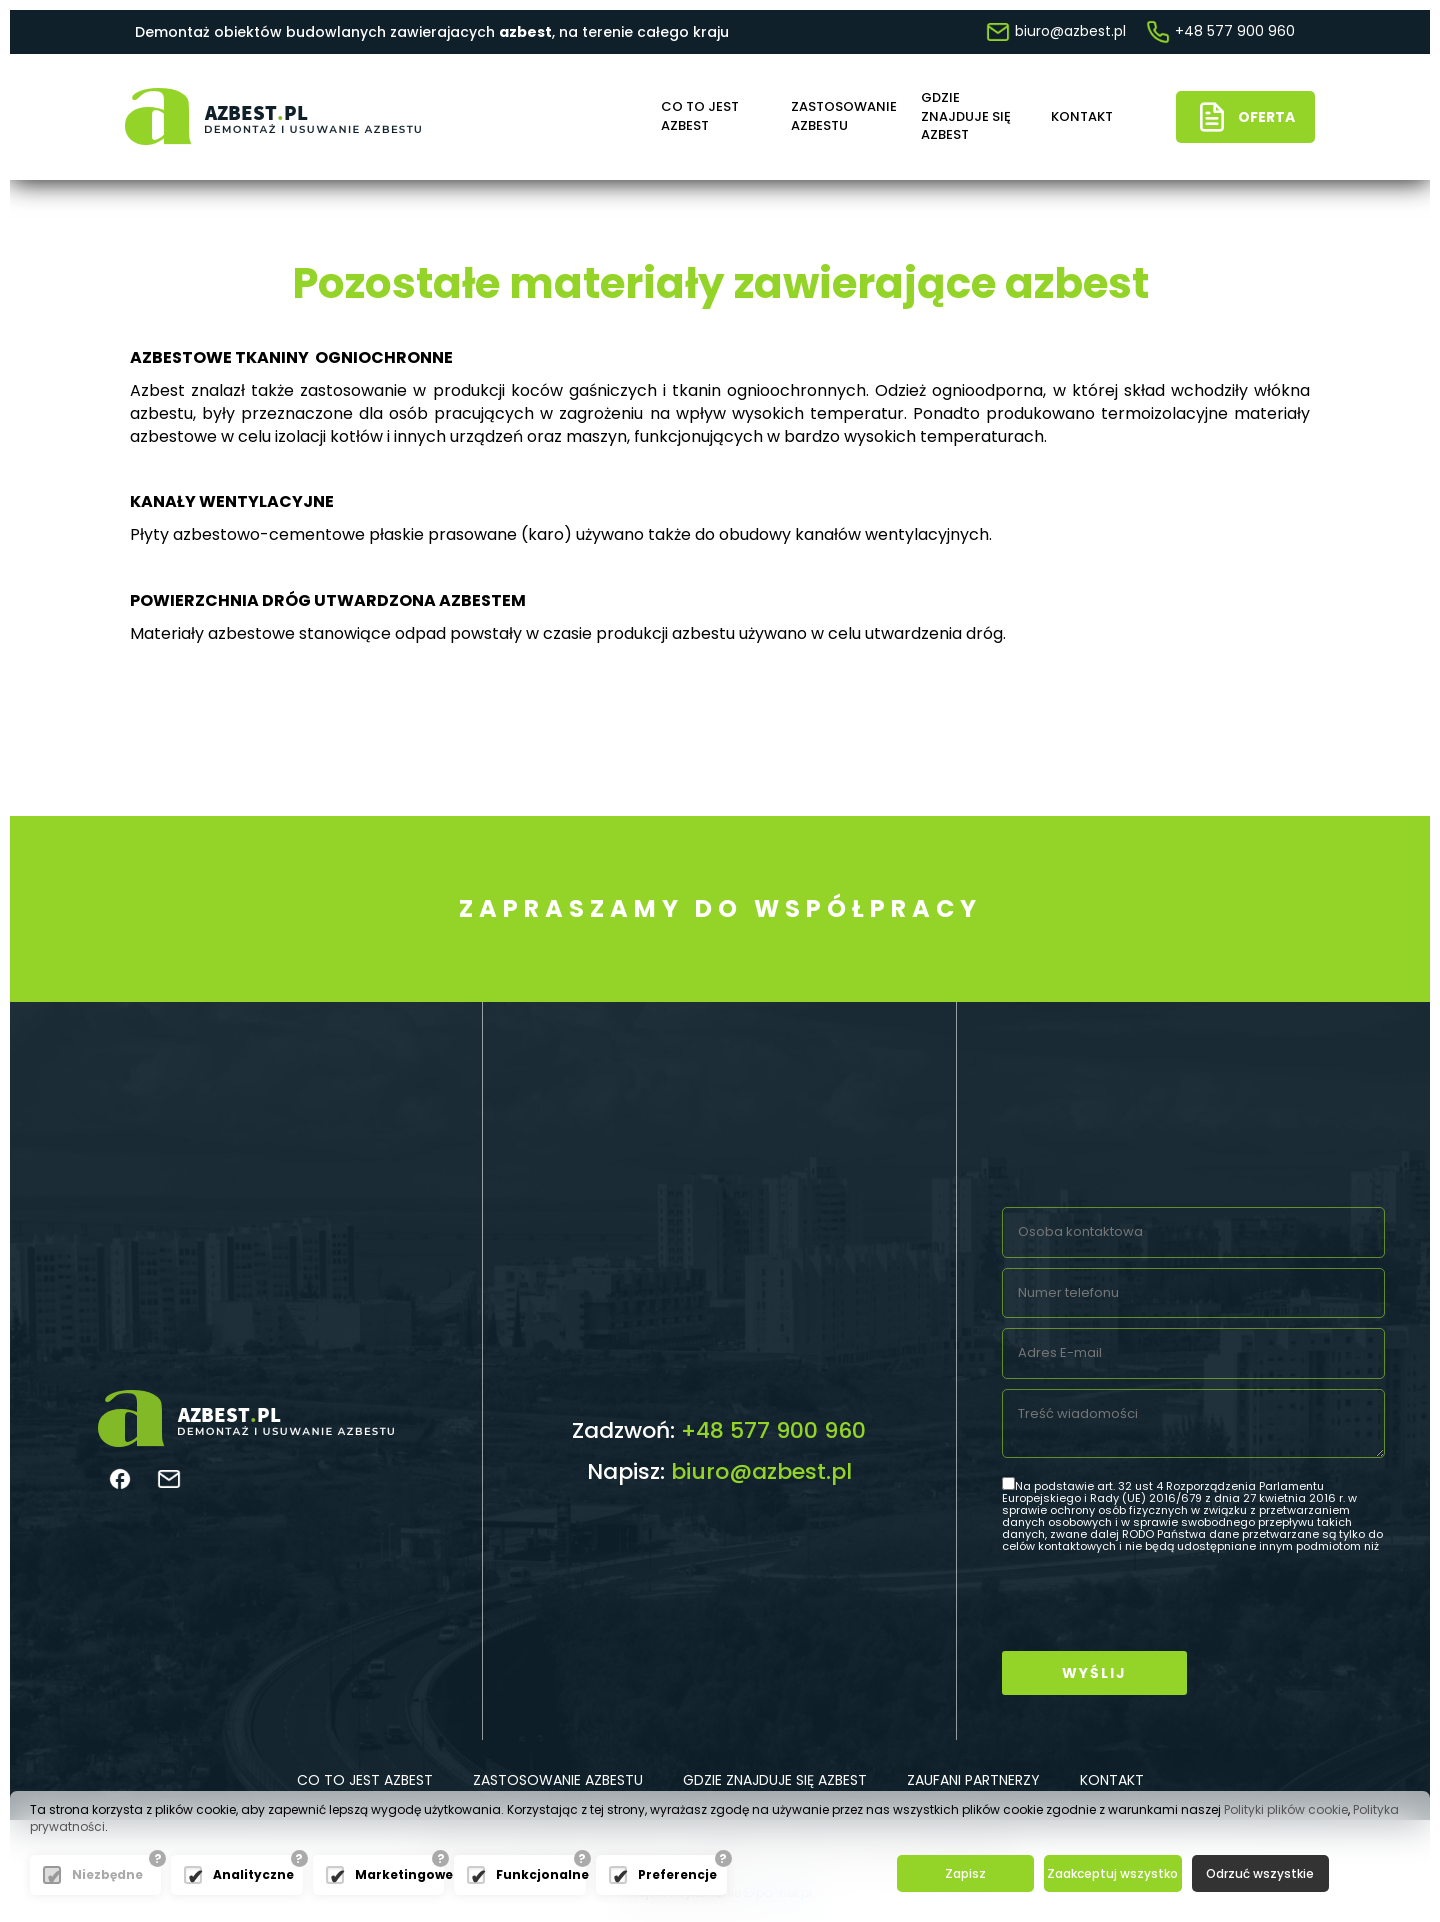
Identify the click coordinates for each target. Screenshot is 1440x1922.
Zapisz (965, 1873)
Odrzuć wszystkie (1260, 1873)
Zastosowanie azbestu (841, 116)
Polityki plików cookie (1286, 1809)
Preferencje (677, 1874)
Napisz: (719, 1471)
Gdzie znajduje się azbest (966, 116)
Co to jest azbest (700, 116)
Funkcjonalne (535, 1874)
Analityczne (252, 1874)
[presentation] (1154, 1602)
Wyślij (1094, 1673)
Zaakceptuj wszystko (1112, 1873)
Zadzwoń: (719, 1430)
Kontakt (1082, 117)
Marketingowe (394, 1874)
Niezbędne (107, 1874)
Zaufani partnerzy (973, 1780)
